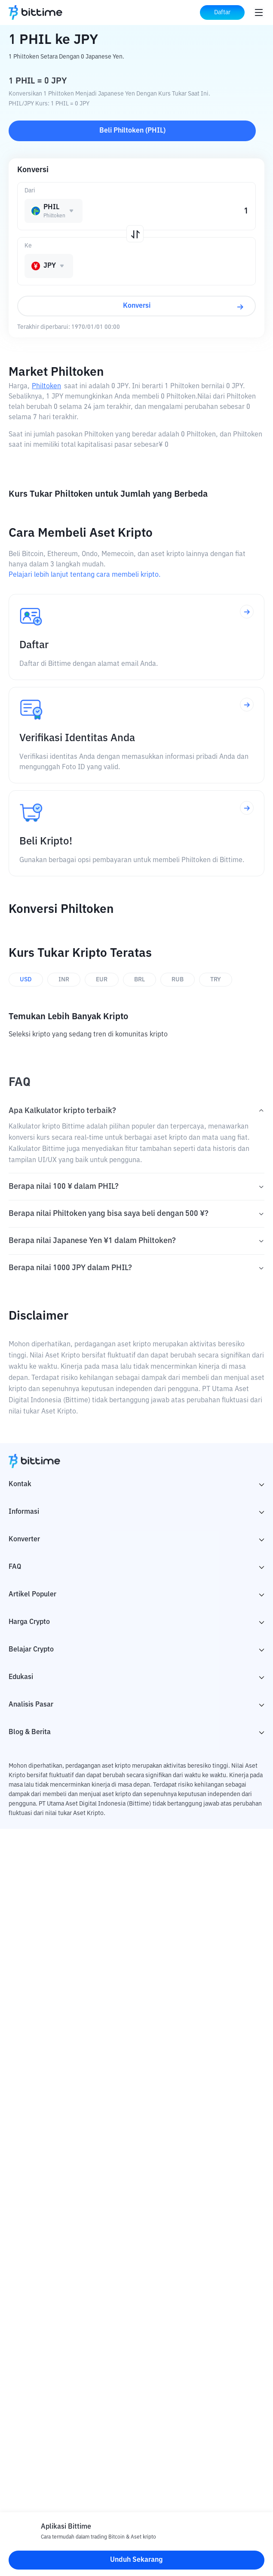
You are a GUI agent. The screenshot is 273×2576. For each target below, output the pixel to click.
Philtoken (46, 386)
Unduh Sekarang (136, 2560)
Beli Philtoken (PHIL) (132, 130)
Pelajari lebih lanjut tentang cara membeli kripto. (84, 575)
